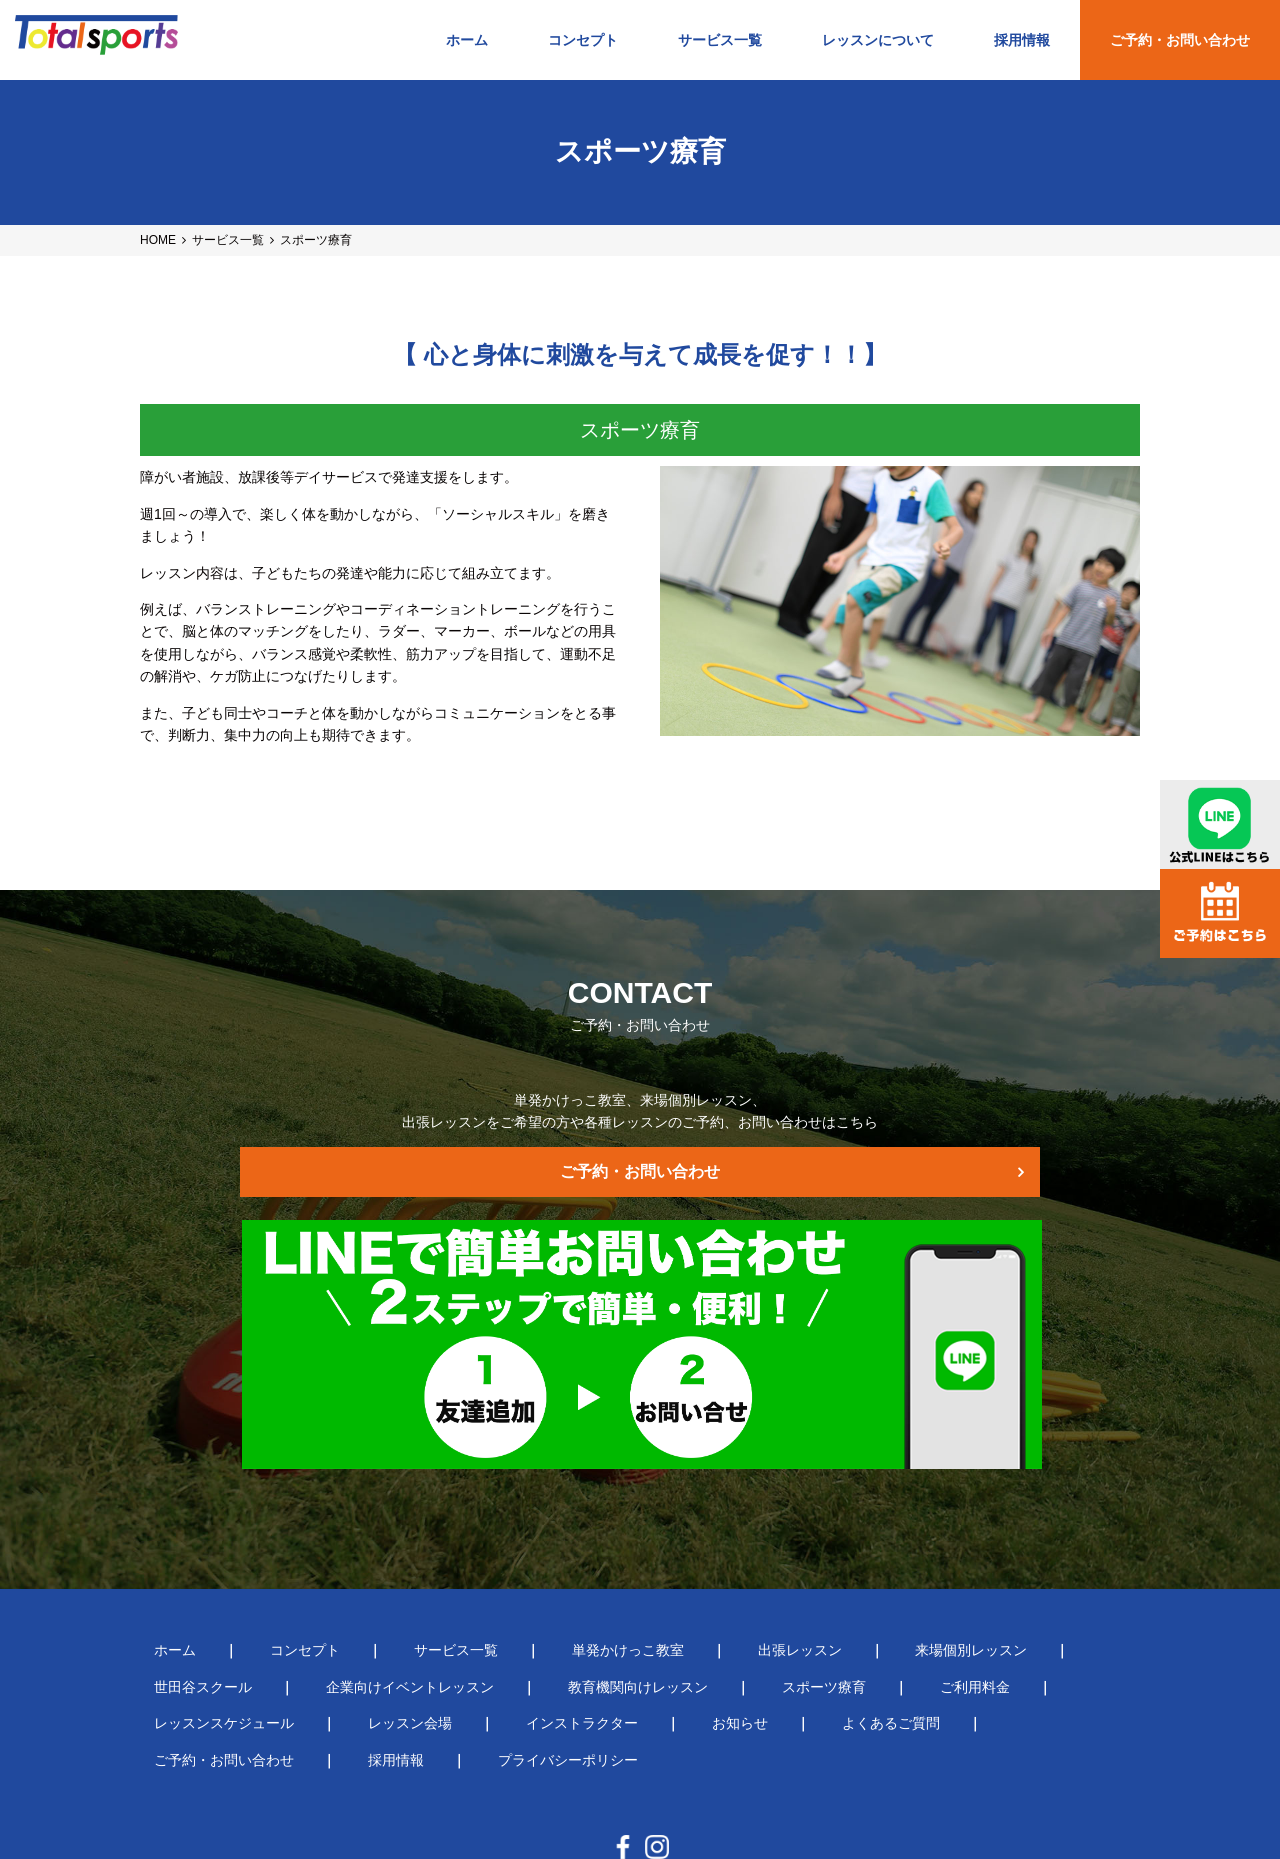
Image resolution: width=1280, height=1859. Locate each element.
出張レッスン (674, 1567)
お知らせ (326, 1640)
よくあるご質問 (449, 1640)
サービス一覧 (720, 40)
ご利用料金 (705, 1603)
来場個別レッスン (817, 1567)
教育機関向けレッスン (424, 1603)
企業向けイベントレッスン (224, 1603)
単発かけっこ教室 (530, 1567)
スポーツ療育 (582, 1603)
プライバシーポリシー (901, 1640)
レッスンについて (878, 40)
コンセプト (583, 40)
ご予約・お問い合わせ (1180, 40)
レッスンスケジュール (856, 1603)
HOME (158, 240)
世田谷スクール (968, 1567)
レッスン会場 (1013, 1603)
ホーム (467, 40)
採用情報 (1022, 40)
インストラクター (196, 1640)
